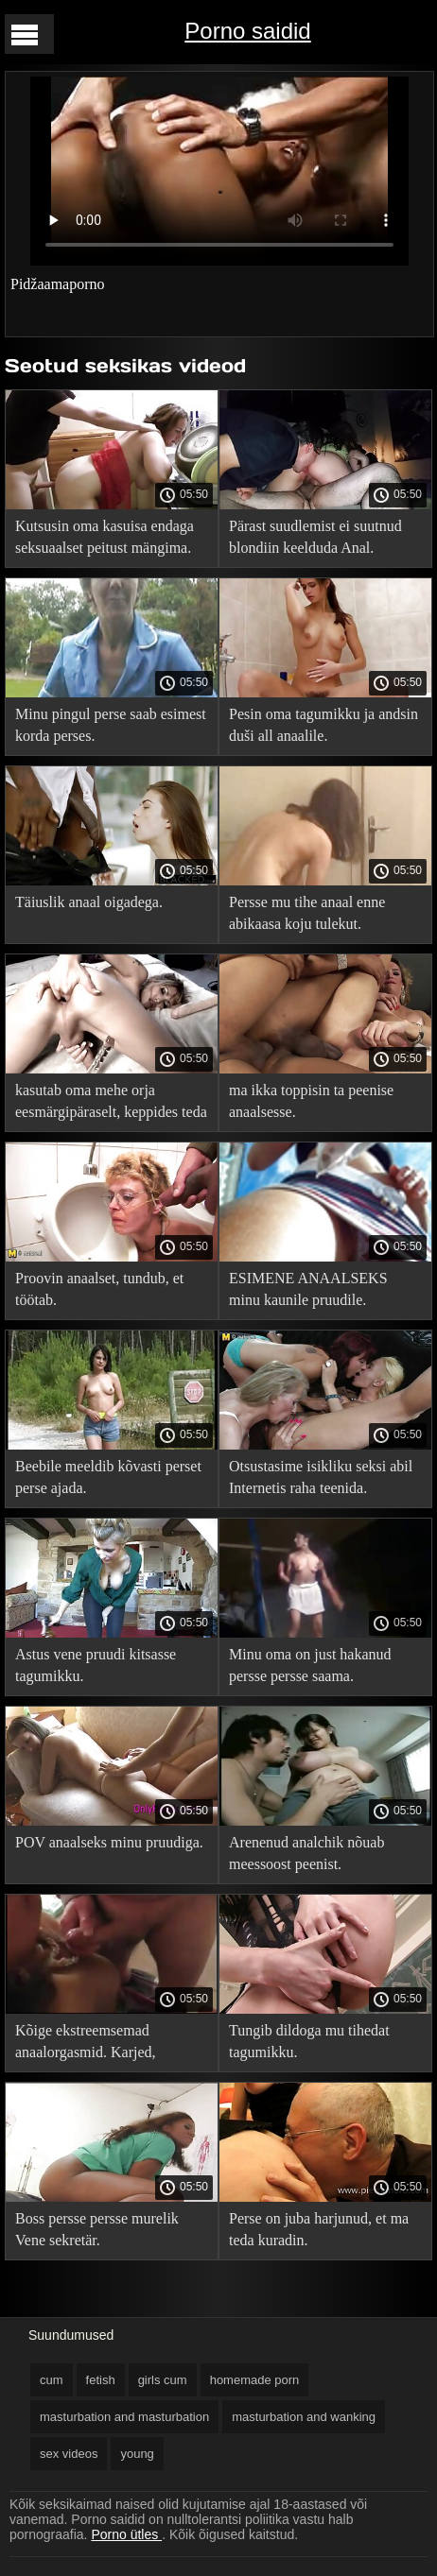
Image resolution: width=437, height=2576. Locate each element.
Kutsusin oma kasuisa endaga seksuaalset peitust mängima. (104, 537)
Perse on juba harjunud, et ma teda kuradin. (319, 2229)
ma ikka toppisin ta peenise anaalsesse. (311, 1101)
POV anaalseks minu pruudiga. (109, 1842)
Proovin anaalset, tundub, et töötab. (99, 1289)
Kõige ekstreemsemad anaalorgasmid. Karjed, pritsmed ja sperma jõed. (89, 2044)
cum (51, 2380)
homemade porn (255, 2380)
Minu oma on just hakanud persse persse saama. (310, 1665)
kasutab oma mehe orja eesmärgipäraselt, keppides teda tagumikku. (111, 1104)
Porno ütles (126, 2534)
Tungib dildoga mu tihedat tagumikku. (309, 2041)
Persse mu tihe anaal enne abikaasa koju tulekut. (307, 913)
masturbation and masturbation (124, 2417)
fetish (100, 2380)
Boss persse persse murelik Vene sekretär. (97, 2229)
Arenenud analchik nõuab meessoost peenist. (306, 1853)
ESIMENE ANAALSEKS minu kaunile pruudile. (308, 1289)
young (136, 2454)
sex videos (68, 2454)
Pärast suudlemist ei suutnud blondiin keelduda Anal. (315, 537)
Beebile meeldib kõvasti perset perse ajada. (108, 1477)
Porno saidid (247, 30)
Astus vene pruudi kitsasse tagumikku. (95, 1665)
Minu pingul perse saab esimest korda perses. (110, 725)
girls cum (162, 2380)
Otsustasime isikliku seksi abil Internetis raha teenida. (320, 1477)
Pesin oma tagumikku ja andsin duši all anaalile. (323, 725)
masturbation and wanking (304, 2417)
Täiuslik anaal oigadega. (89, 902)
